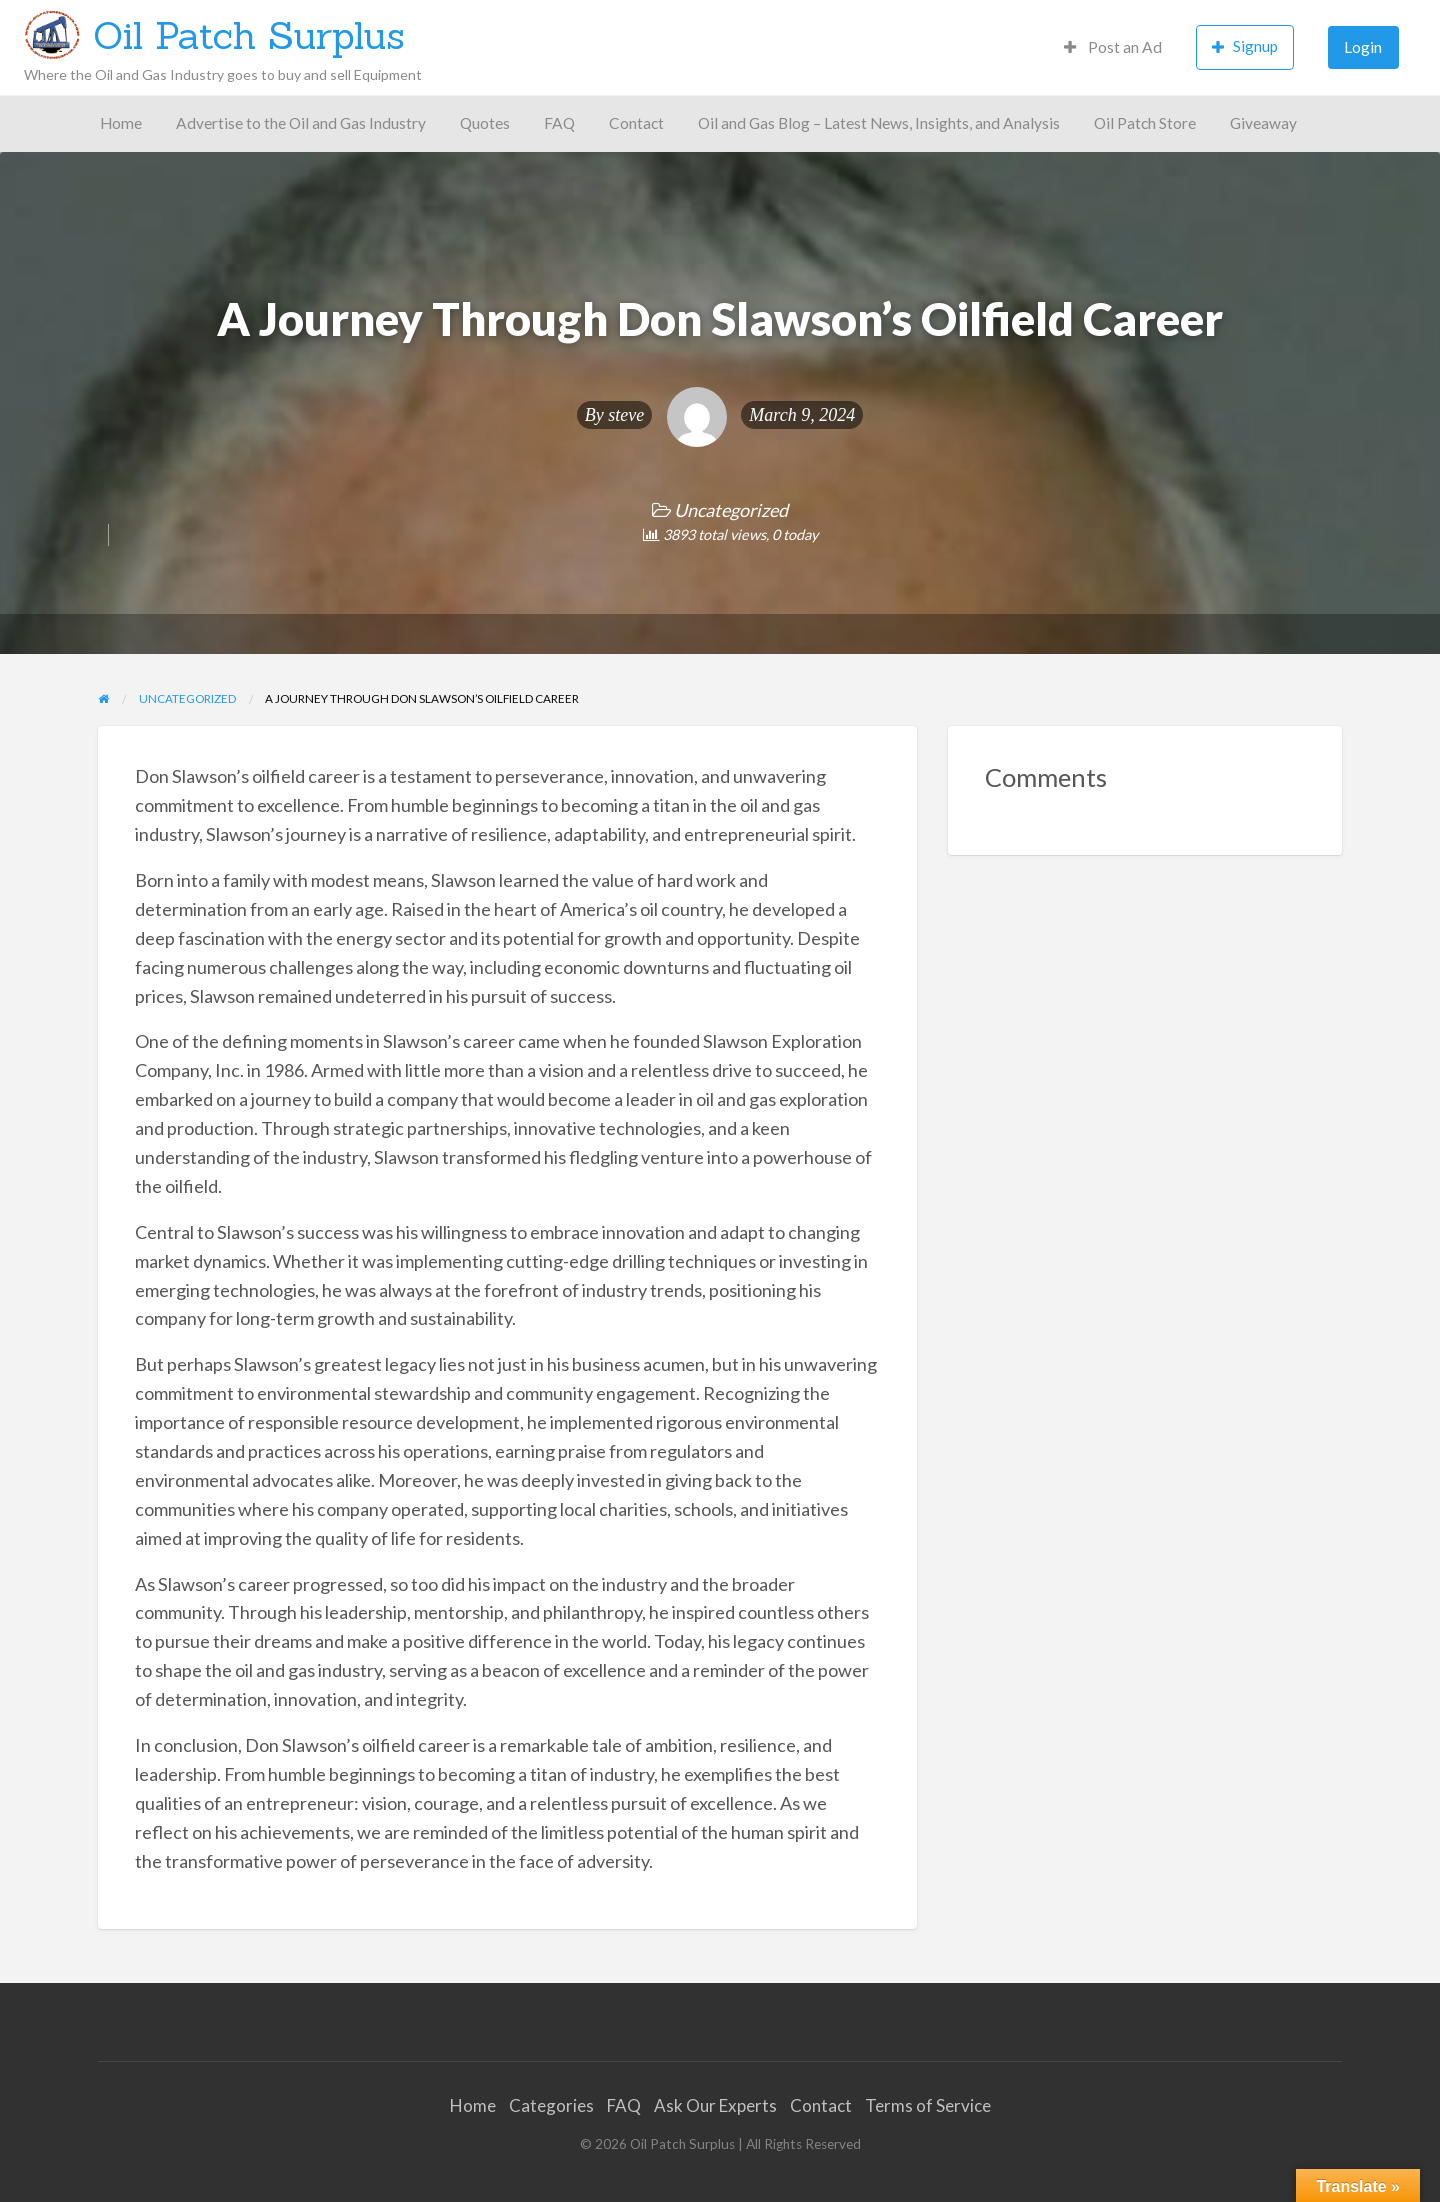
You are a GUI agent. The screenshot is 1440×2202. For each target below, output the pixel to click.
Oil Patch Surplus (249, 35)
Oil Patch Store (1145, 123)
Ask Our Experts (715, 2105)
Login (1363, 47)
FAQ (559, 123)
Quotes (485, 123)
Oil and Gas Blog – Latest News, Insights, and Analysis (879, 123)
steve (626, 415)
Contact (636, 123)
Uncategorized (731, 510)
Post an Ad (1113, 47)
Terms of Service (928, 2105)
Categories (551, 2105)
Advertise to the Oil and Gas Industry (301, 123)
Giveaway (1263, 123)
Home (121, 123)
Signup (1245, 46)
